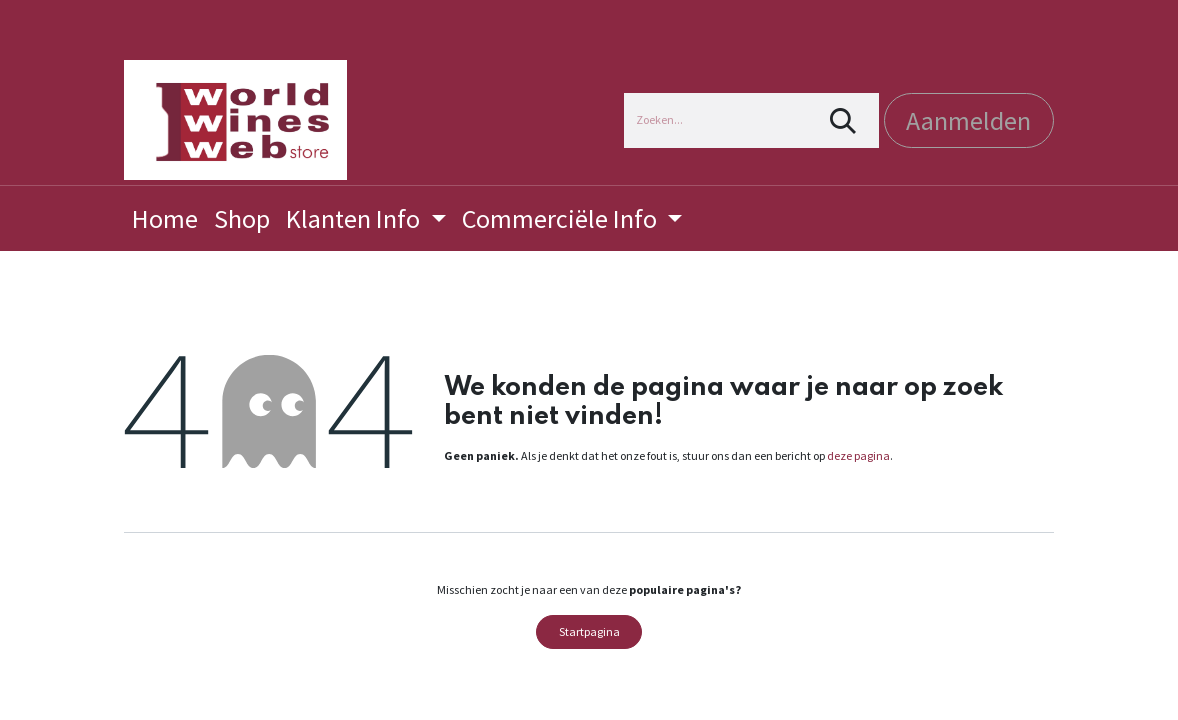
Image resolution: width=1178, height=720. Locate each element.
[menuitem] (165, 218)
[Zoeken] (843, 120)
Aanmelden (968, 120)
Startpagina (589, 631)
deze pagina (858, 455)
